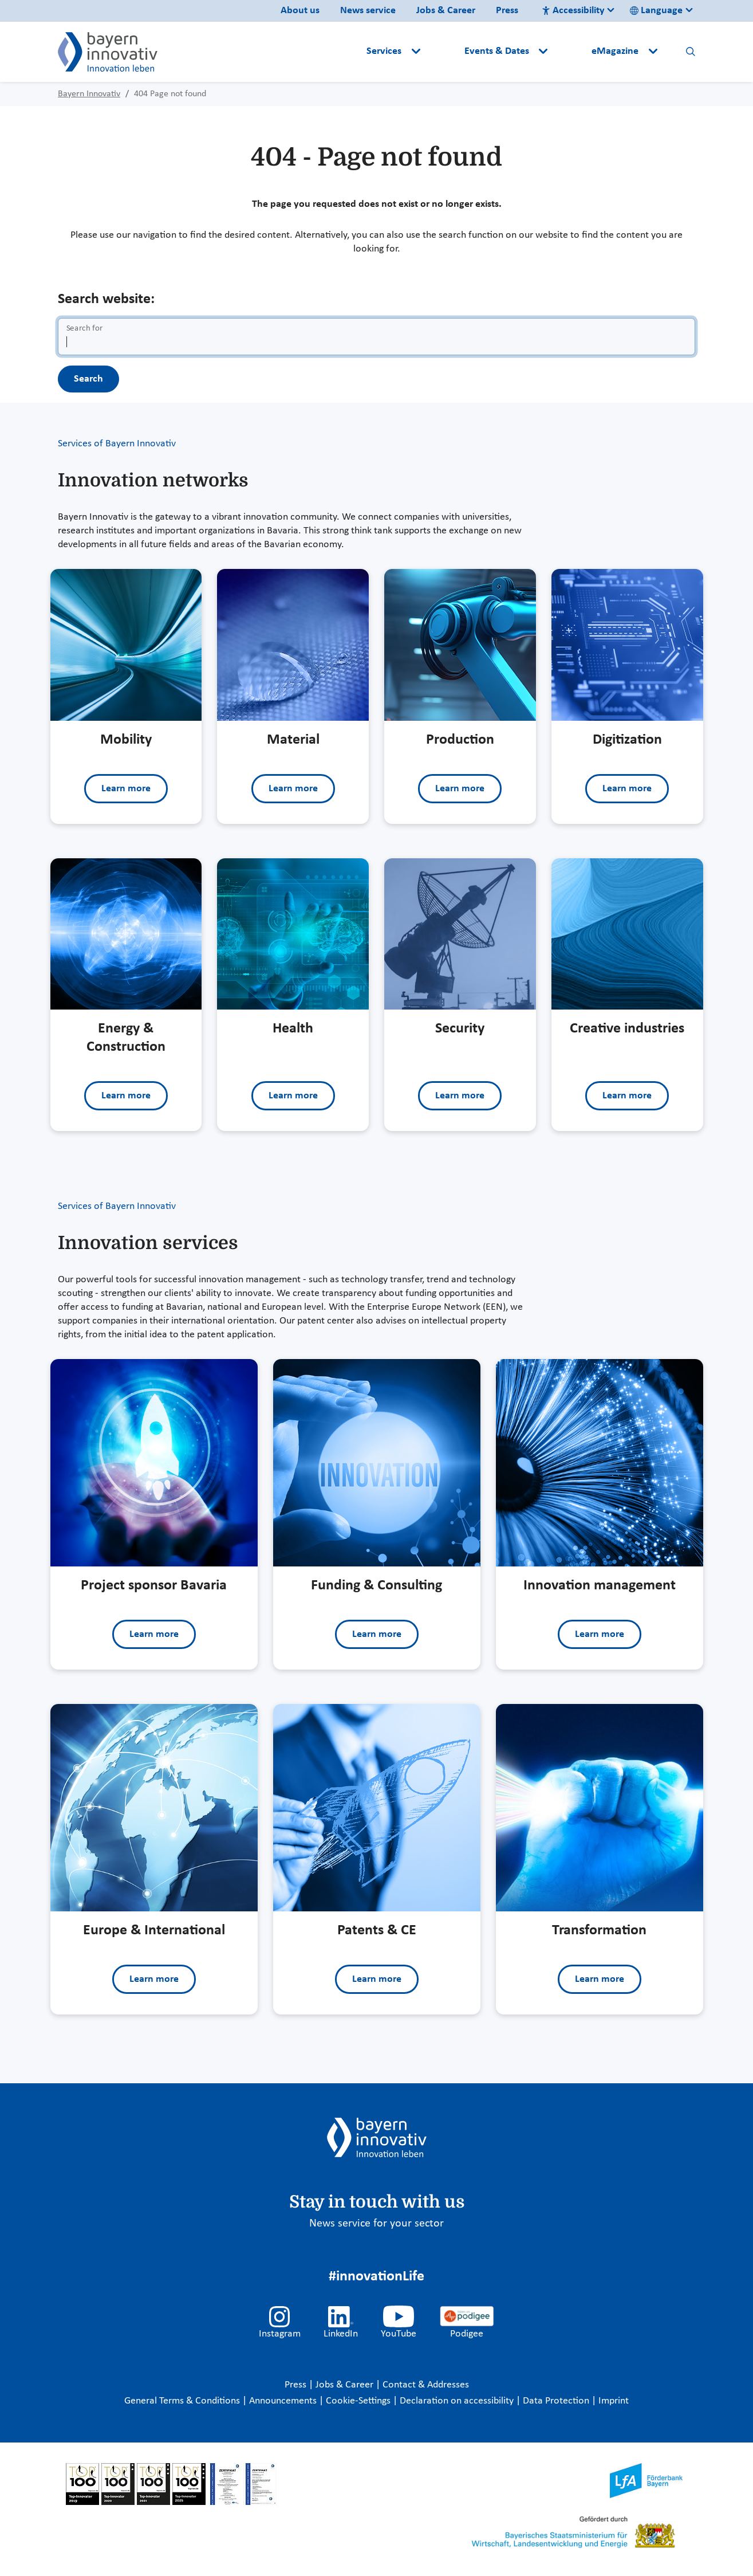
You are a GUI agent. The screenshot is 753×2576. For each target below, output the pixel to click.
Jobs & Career (445, 10)
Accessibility (573, 10)
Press (507, 10)
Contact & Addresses (426, 2384)
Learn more (126, 788)
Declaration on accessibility (458, 2401)
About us (300, 10)
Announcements (284, 2401)
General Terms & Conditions (183, 2401)
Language (656, 10)
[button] (443, 51)
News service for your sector (376, 2223)
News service (368, 10)
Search (88, 379)
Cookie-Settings (358, 2401)
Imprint (613, 2401)
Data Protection (557, 2401)
